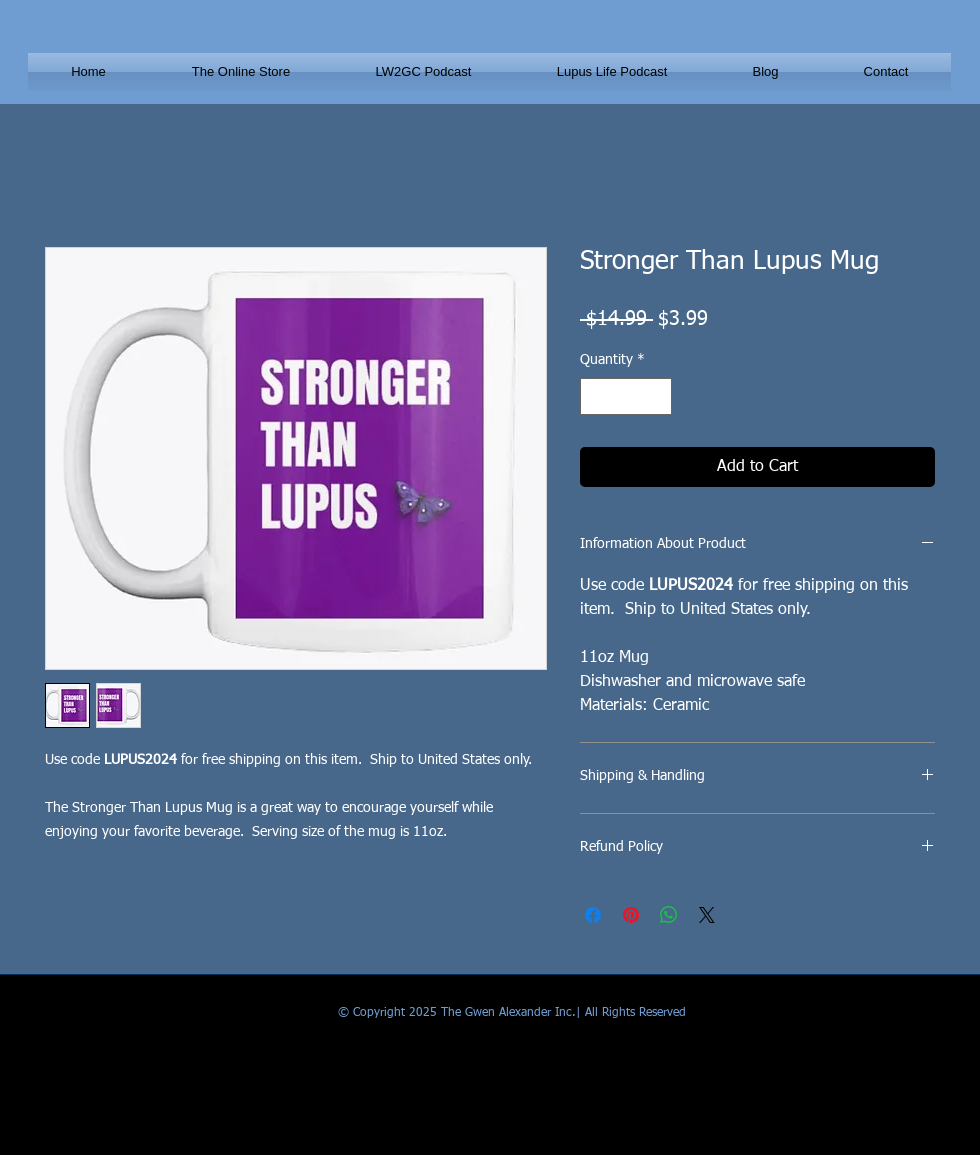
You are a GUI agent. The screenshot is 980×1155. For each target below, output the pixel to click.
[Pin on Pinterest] (631, 915)
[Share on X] (707, 915)
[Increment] (656, 396)
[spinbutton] (626, 396)
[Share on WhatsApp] (669, 915)
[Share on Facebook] (593, 915)
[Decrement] (595, 396)
